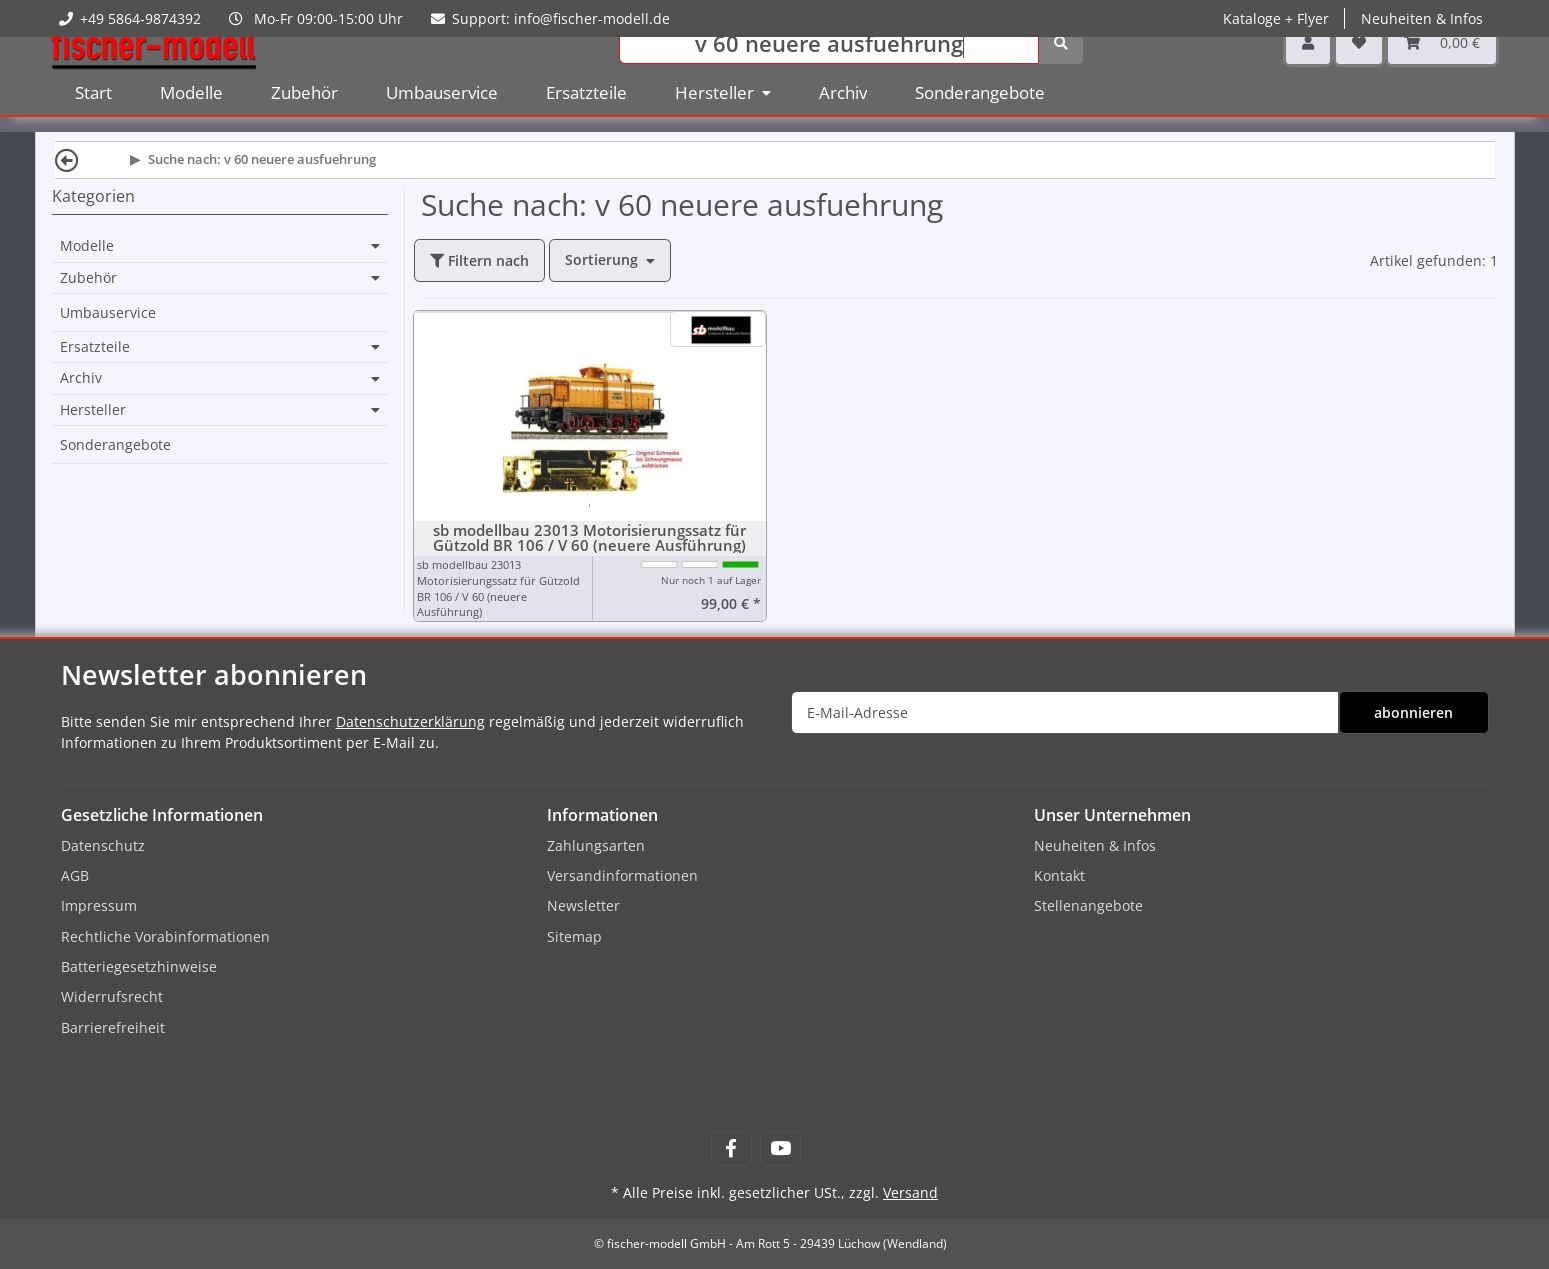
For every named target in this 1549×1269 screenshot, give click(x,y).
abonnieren (1413, 712)
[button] (1308, 69)
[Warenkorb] (1442, 69)
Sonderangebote (115, 444)
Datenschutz (103, 845)
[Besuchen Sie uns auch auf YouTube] (780, 1148)
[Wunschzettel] (1359, 69)
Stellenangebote (1088, 905)
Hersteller (93, 410)
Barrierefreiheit (113, 1027)
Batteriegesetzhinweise (139, 966)
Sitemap (574, 936)
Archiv (81, 378)
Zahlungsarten (596, 845)
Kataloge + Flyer (1276, 18)
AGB (75, 875)
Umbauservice (108, 312)
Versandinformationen (622, 875)
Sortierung (601, 259)
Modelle (87, 246)
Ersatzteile (95, 347)
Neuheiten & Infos (1422, 18)
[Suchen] (829, 70)
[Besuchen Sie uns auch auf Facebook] (731, 1148)
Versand (910, 1192)
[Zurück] (67, 159)
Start (93, 119)
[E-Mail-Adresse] (1065, 712)
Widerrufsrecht (112, 996)
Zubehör (88, 278)
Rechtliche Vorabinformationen (165, 936)
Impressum (99, 905)
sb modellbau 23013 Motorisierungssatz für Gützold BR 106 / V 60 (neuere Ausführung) (589, 538)
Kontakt (1059, 875)
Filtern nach (479, 260)
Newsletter (583, 905)
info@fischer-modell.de (592, 18)
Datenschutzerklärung (410, 721)
